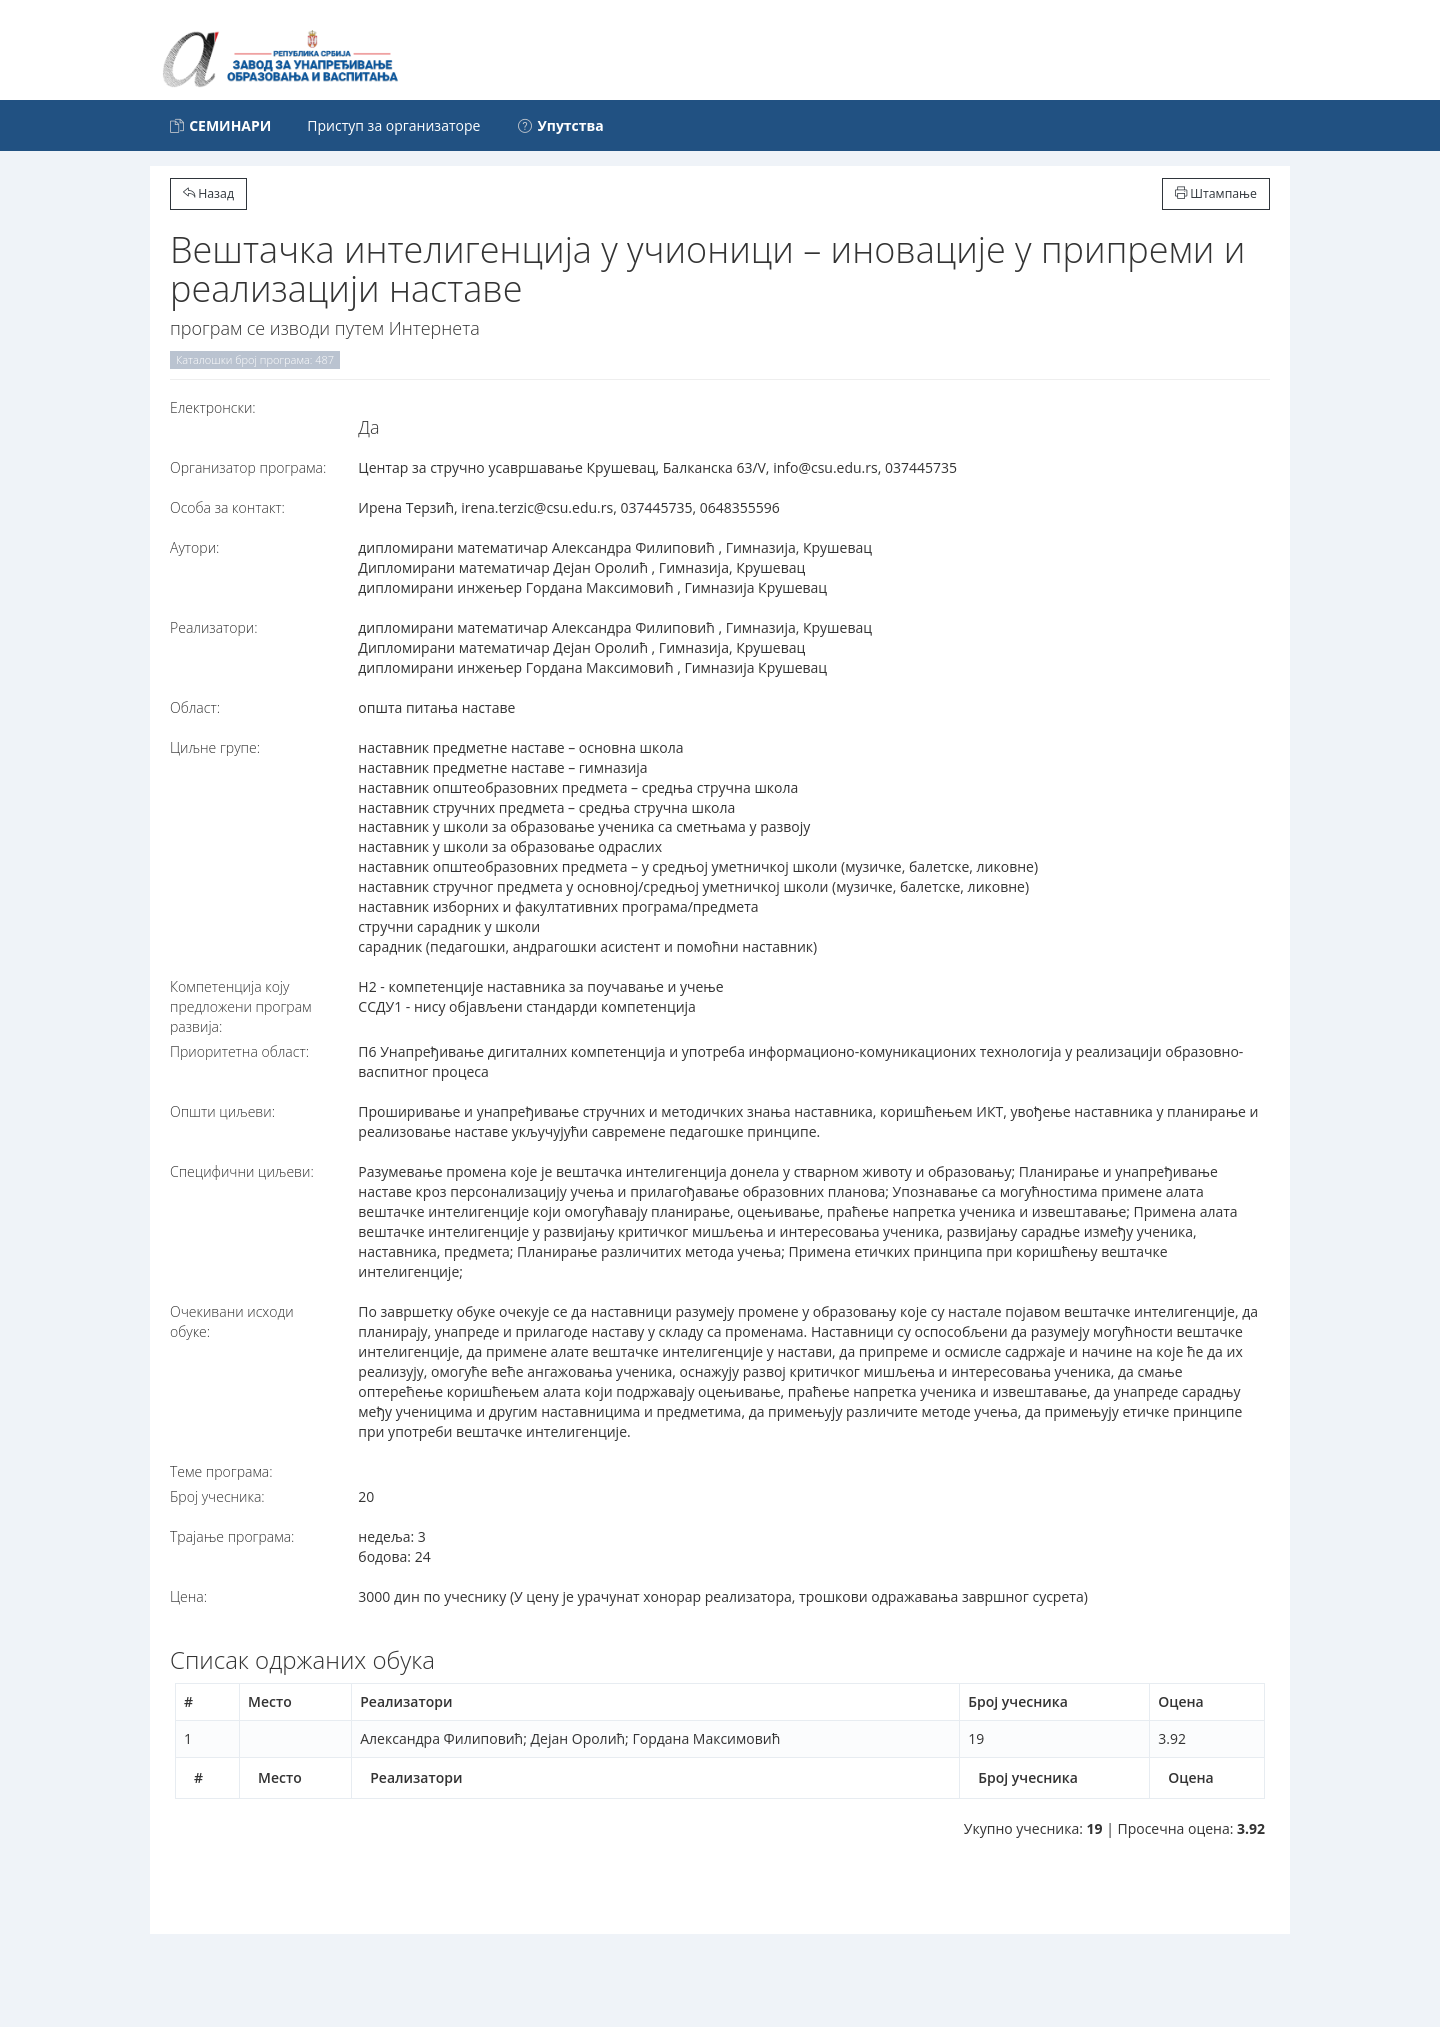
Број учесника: (217, 1496)
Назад (208, 193)
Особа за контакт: (227, 507)
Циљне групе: (215, 747)
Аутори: (194, 547)
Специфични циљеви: (242, 1171)
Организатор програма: (248, 467)
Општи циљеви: (222, 1111)
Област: (195, 707)
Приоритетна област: (239, 1051)
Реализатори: (214, 627)
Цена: (188, 1596)
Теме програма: (221, 1471)
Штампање (1216, 193)
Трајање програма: (232, 1536)
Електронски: (213, 407)
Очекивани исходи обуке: (232, 1321)
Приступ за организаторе (393, 125)
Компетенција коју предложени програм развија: (241, 1006)
